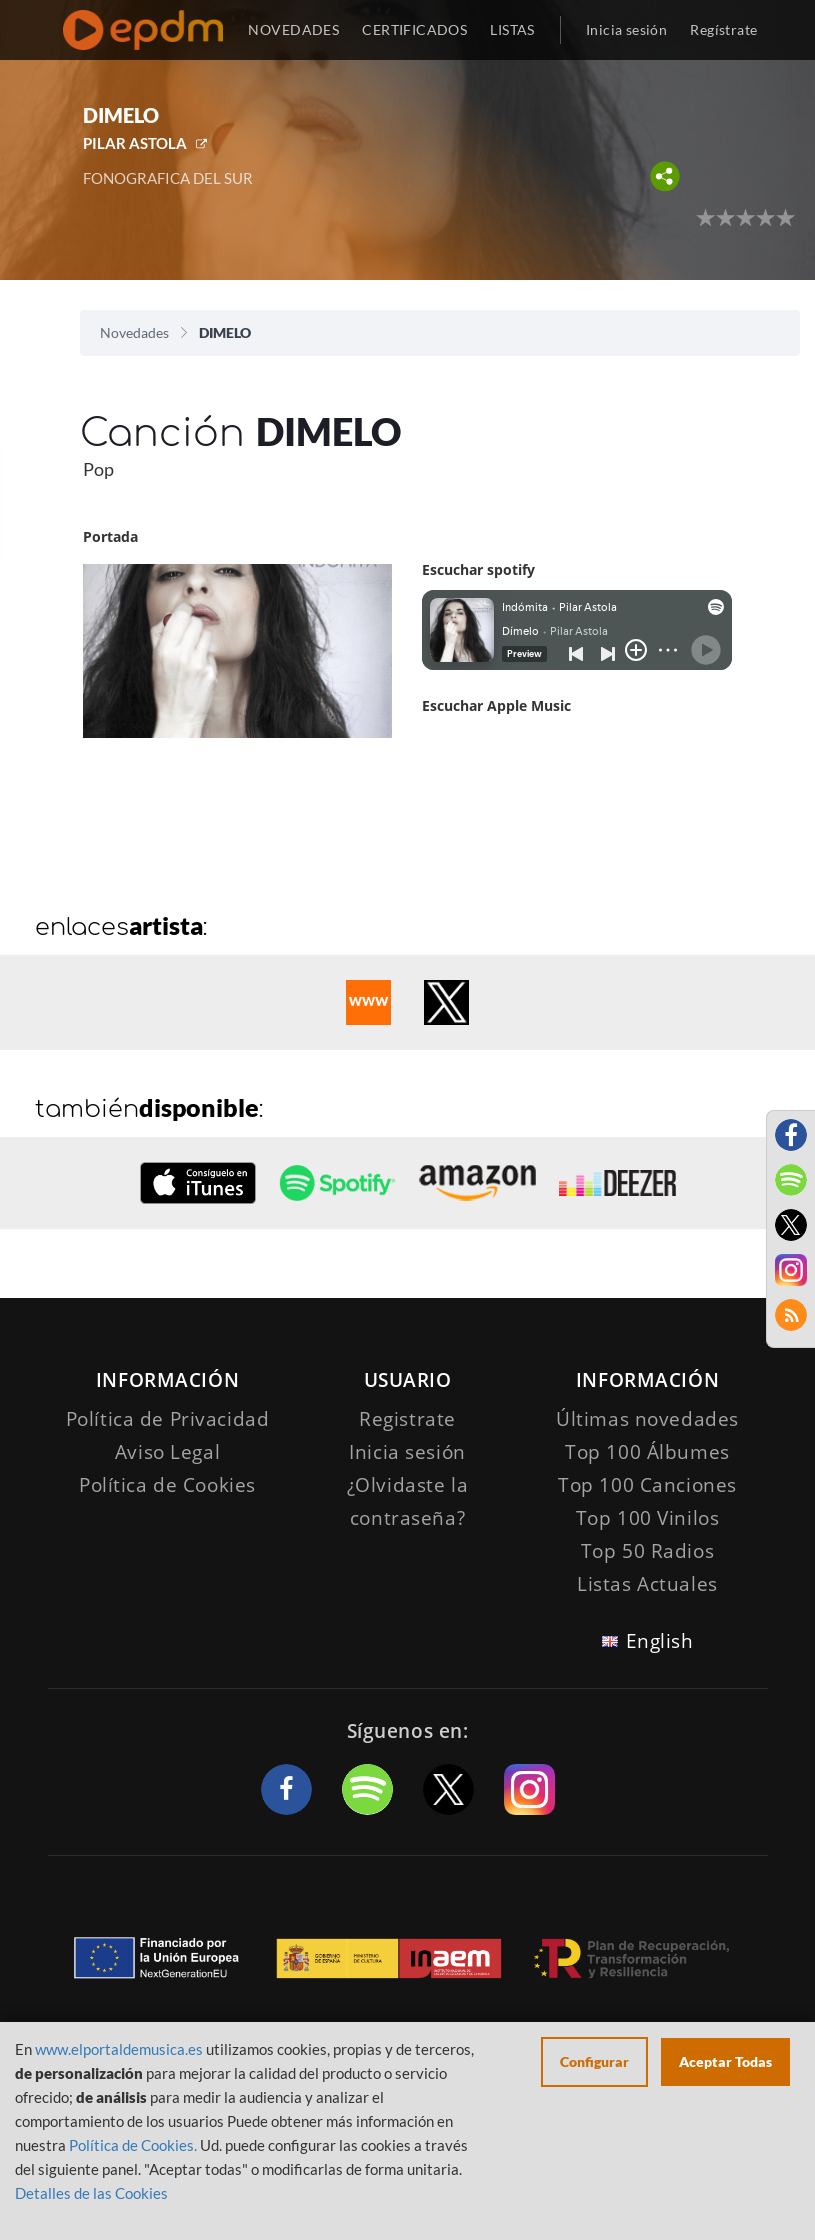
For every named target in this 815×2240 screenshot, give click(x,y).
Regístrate (723, 29)
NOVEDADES (293, 29)
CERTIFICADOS (414, 29)
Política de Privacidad (168, 1419)
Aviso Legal (167, 1452)
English (660, 1641)
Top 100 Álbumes (647, 1452)
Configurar (594, 2061)
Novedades (134, 332)
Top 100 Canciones (647, 1485)
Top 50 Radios (647, 1551)
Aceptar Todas (725, 2061)
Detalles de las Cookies (91, 2193)
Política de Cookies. (133, 2145)
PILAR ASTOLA (135, 143)
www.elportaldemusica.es (119, 2049)
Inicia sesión (626, 29)
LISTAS (512, 29)
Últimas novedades (647, 1419)
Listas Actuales (647, 1584)
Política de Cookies (167, 1485)
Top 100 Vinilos (648, 1518)
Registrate (407, 1419)
